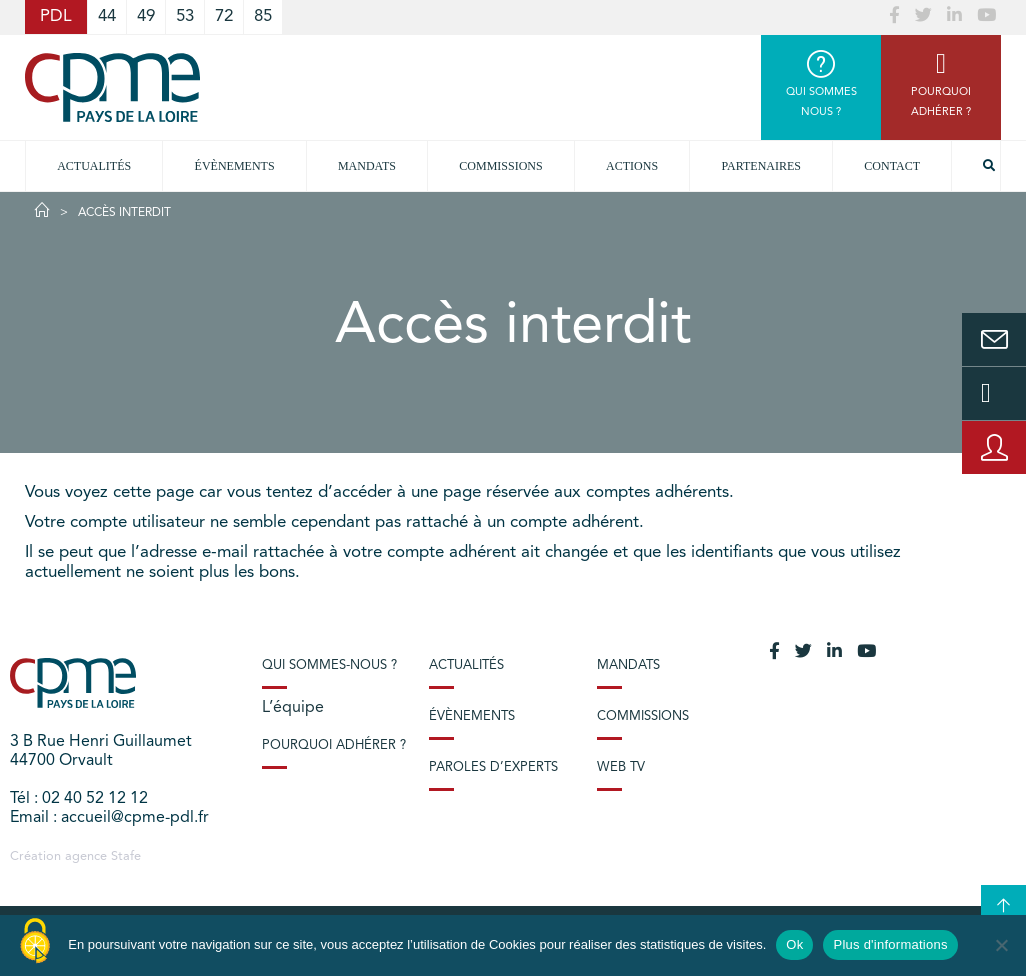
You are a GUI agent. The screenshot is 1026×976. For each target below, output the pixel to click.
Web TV (621, 767)
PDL (56, 16)
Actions (632, 166)
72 (224, 16)
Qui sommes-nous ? (329, 665)
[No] (1001, 945)
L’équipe (293, 708)
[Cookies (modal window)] (35, 942)
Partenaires (761, 166)
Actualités (94, 166)
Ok (794, 944)
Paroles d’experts (493, 767)
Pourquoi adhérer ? (334, 745)
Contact (892, 166)
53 (185, 16)
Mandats (367, 166)
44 (107, 16)
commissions (500, 166)
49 (146, 16)
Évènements (235, 166)
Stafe (126, 856)
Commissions (643, 716)
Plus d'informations (890, 944)
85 (263, 16)
